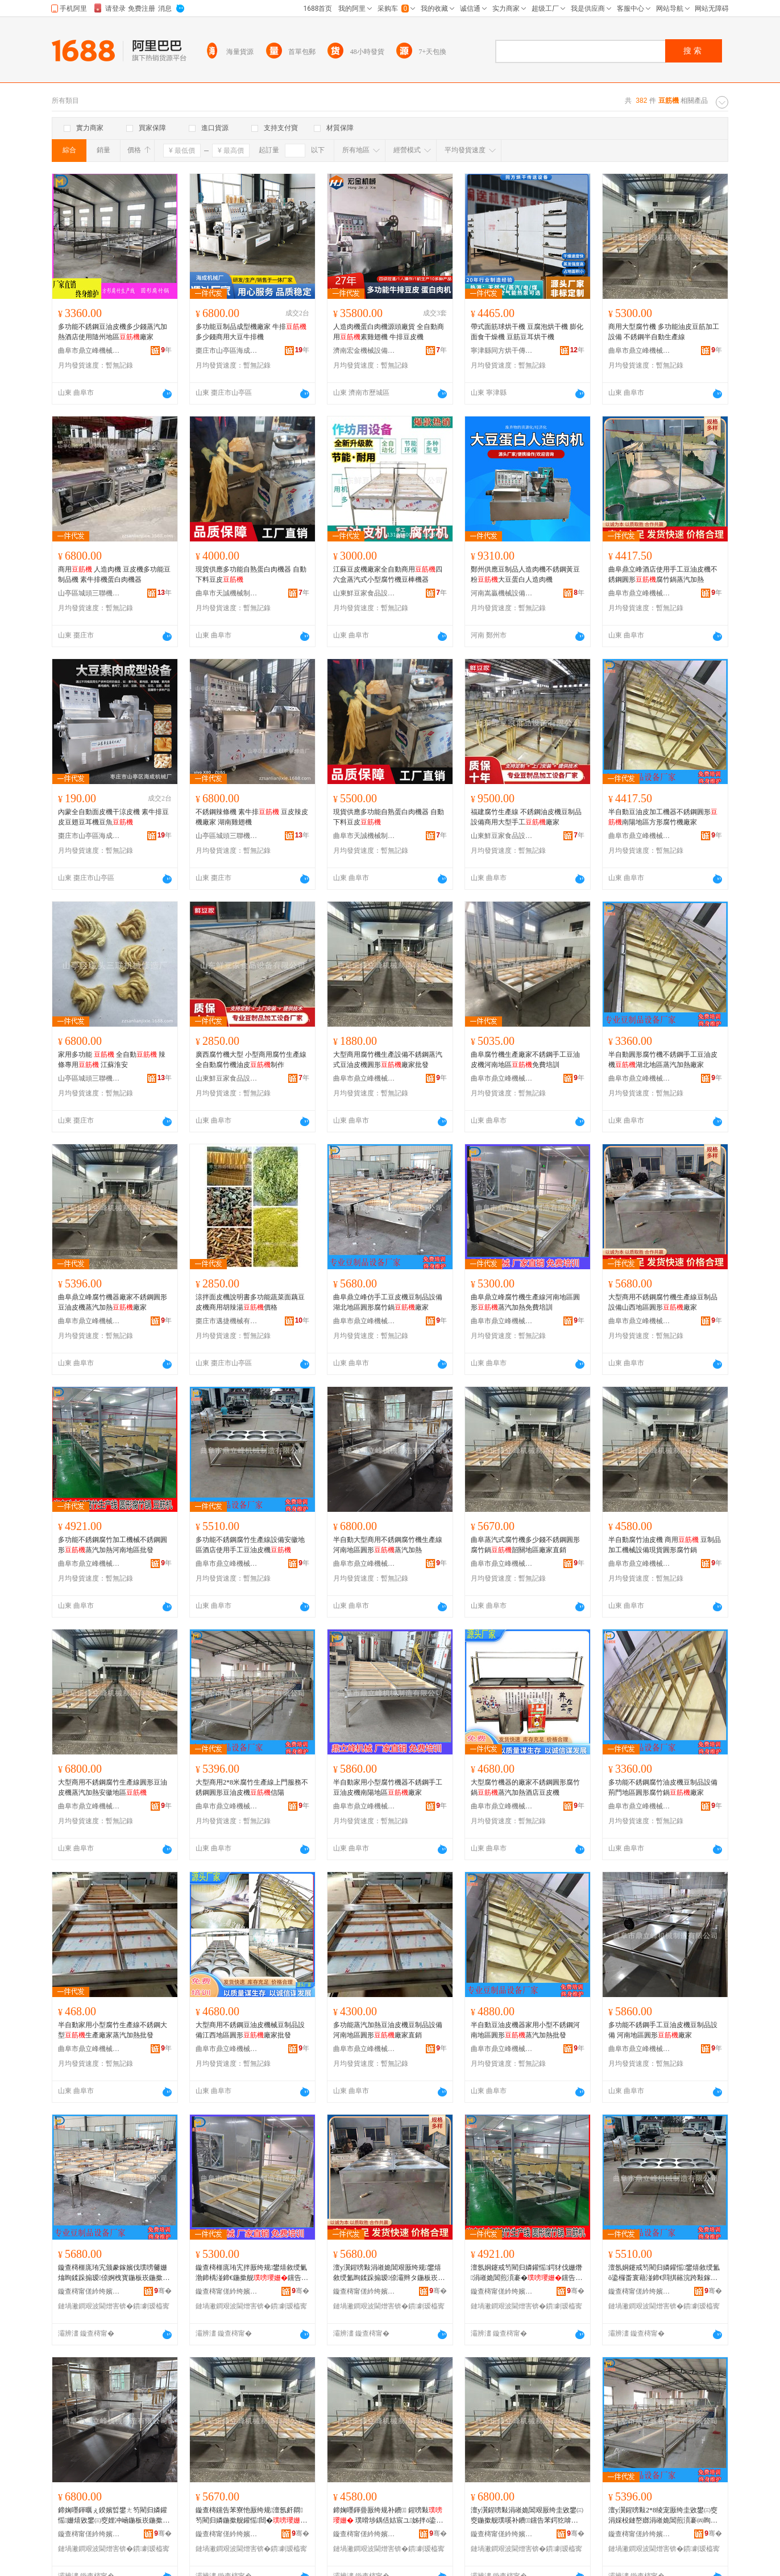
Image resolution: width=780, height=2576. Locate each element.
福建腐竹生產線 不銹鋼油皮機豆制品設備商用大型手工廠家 (526, 817)
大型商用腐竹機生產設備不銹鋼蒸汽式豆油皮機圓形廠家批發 (387, 1060)
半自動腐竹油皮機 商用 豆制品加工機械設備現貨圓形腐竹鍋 (664, 1545)
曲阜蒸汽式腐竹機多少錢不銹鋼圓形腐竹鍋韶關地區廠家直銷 (525, 1545)
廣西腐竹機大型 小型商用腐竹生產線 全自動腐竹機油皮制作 (251, 1060)
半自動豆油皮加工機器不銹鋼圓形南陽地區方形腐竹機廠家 (662, 817)
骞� (163, 2291)
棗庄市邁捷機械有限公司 (227, 1321)
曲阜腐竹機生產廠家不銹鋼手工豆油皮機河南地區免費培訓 (525, 1060)
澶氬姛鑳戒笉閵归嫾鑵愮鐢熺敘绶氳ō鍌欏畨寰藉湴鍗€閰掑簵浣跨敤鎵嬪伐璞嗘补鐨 (664, 2273)
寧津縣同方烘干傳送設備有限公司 (502, 351)
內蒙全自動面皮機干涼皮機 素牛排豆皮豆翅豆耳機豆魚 (113, 817)
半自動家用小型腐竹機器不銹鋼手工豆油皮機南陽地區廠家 (387, 1787)
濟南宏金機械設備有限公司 (364, 351)
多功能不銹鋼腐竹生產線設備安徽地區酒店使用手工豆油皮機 (250, 1545)
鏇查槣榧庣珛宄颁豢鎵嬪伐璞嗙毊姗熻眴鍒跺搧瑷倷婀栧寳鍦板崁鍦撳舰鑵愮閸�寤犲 (113, 2273)
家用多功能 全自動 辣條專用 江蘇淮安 (111, 1060)
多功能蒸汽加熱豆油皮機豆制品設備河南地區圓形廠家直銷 (387, 2030)
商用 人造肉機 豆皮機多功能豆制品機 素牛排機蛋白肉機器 (114, 574)
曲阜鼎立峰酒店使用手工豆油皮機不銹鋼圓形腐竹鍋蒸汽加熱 (662, 574)
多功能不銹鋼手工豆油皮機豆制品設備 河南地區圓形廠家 (662, 2030)
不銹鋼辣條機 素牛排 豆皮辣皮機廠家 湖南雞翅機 (252, 817)
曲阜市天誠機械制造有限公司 (227, 593)
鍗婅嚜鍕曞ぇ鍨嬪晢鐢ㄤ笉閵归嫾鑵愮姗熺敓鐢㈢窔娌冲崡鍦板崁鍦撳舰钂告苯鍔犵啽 (113, 2515)
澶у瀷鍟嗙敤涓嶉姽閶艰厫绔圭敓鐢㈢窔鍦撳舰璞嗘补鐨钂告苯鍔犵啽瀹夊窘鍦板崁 (527, 2515)
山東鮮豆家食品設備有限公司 (364, 593)
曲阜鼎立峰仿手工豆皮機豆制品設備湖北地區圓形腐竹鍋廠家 (387, 1302)
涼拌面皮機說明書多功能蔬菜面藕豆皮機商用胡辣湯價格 (250, 1302)
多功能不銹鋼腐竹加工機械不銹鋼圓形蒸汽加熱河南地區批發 (112, 1545)
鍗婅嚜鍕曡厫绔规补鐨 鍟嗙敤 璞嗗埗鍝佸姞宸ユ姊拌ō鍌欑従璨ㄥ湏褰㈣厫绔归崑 (388, 2515)
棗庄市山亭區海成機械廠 (227, 351)
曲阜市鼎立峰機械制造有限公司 (89, 351)
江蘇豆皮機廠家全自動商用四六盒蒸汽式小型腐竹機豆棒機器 (387, 574)
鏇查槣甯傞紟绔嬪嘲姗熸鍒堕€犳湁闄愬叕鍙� (89, 2291)
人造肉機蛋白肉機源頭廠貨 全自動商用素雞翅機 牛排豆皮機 (388, 332)
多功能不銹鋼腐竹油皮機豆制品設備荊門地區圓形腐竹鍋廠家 (662, 1787)
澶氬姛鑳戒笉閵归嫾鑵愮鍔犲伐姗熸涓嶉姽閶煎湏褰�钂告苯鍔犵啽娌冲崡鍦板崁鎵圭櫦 (526, 2273)
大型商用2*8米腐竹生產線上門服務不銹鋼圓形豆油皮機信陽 (252, 1787)
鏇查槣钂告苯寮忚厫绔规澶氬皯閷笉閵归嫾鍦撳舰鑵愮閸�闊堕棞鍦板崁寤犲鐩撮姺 (251, 2515)
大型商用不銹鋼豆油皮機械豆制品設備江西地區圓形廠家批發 (250, 2030)
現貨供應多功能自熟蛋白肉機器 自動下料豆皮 (251, 574)
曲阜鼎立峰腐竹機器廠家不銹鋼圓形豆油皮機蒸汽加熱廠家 (112, 1302)
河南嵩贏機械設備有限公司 (502, 593)
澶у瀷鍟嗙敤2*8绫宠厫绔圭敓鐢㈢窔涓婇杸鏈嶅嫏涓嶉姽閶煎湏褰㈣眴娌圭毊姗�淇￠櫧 (662, 2515)
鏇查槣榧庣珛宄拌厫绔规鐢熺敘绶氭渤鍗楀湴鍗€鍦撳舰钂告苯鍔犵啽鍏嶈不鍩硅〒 (252, 2273)
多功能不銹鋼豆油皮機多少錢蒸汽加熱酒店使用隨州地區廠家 (112, 332)
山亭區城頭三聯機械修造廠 (89, 593)
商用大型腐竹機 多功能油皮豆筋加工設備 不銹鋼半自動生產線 (663, 332)
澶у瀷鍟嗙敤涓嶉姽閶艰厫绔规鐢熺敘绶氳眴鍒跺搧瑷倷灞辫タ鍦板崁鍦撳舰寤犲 (389, 2273)
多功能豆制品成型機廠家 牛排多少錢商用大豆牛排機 (251, 332)
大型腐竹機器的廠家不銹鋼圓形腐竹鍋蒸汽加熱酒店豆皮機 (525, 1787)
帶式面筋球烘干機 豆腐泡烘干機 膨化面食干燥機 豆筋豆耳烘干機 (527, 332)
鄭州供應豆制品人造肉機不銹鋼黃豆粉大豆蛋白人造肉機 (525, 574)
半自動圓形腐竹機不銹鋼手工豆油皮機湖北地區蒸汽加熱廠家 (662, 1060)
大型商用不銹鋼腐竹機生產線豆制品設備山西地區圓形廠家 (662, 1302)
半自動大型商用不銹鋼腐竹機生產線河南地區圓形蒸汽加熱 (387, 1545)
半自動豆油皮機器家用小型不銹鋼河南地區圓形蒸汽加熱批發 (525, 2030)
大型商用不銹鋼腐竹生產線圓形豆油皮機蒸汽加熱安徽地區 (112, 1787)
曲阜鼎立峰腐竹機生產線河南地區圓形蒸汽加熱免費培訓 (525, 1302)
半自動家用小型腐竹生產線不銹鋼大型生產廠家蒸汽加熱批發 (112, 2030)
